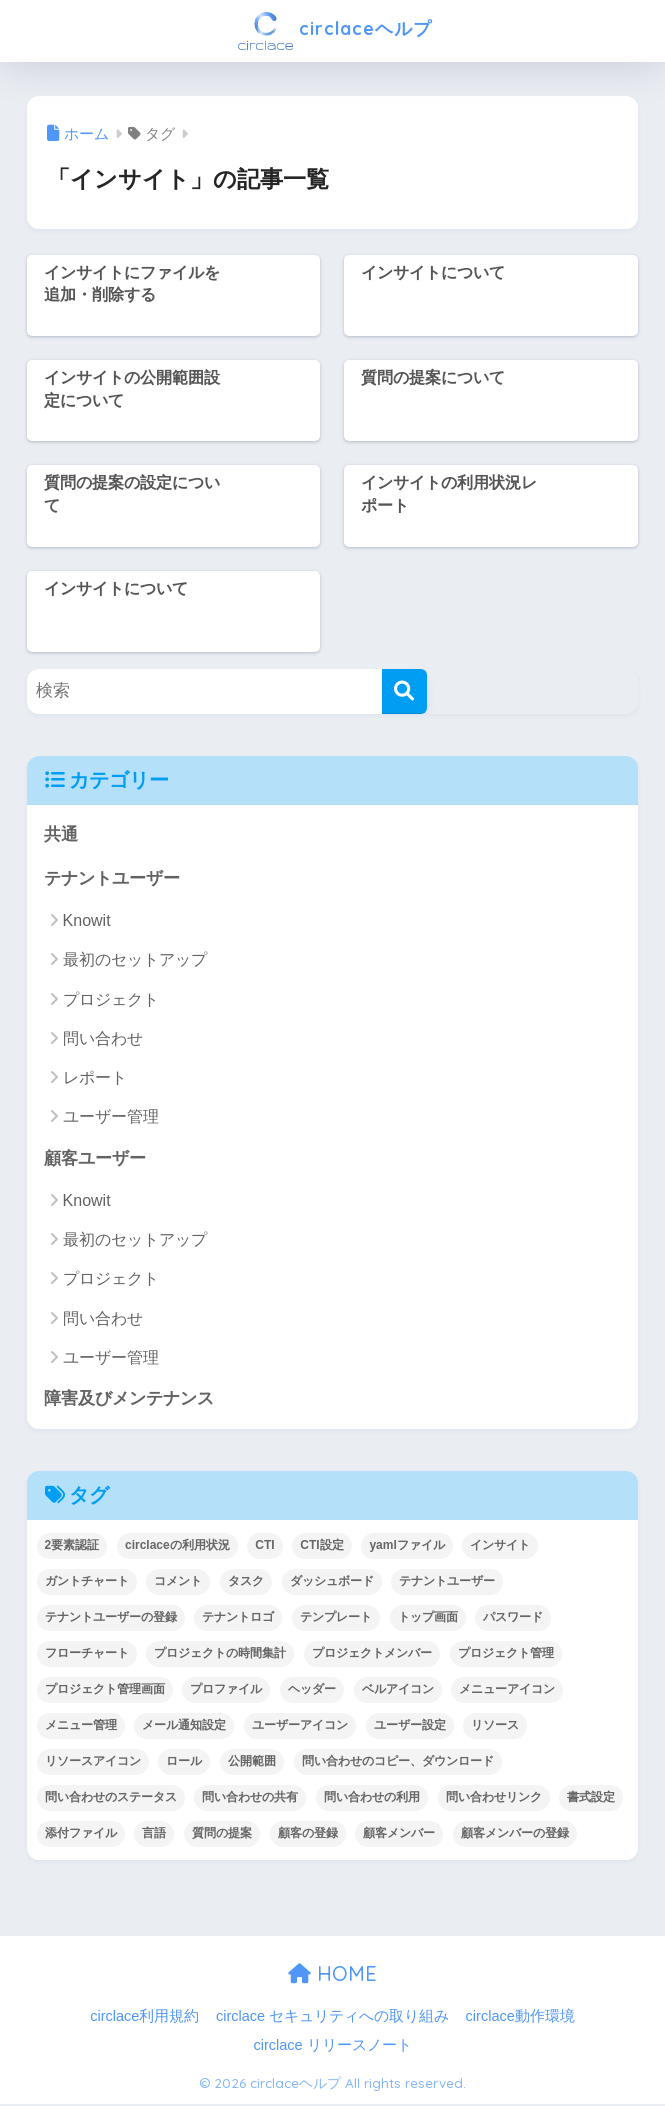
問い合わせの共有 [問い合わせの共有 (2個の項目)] (250, 1799)
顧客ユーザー (95, 1159)
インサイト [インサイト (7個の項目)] (500, 1547)
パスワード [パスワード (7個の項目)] (513, 1619)
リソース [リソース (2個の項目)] (495, 1727)
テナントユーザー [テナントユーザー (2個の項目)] (447, 1583)
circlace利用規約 (144, 2018)
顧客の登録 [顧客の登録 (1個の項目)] (308, 1835)
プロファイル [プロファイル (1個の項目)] (226, 1691)
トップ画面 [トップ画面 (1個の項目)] (428, 1619)
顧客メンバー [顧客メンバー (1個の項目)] (399, 1835)
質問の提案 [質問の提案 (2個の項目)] (222, 1835)
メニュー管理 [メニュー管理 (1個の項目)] (81, 1727)
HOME (332, 1975)
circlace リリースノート (332, 2047)
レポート (95, 1078)
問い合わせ (103, 1039)
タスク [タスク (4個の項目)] (246, 1583)
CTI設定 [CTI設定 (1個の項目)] (321, 1547)
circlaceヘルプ (335, 31)
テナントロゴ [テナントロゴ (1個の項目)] (238, 1619)
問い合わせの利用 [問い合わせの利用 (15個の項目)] (372, 1799)
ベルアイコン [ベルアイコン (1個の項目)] (398, 1691)
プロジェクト (111, 1000)
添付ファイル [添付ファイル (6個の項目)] (81, 1835)
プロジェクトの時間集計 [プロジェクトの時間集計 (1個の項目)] (220, 1655)
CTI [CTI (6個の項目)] (264, 1547)
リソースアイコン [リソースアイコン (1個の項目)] (93, 1763)
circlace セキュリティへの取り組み (332, 2018)
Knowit (87, 921)
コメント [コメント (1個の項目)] (178, 1583)
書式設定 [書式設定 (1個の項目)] (591, 1799)
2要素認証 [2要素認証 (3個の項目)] (72, 1547)
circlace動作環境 (520, 2018)
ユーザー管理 (111, 1117)
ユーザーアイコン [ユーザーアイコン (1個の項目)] (300, 1727)
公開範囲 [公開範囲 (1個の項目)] (252, 1763)
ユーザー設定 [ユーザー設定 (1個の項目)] (410, 1727)
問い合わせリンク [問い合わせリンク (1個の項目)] (494, 1799)
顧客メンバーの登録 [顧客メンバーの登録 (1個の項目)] (515, 1835)
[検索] (404, 691)
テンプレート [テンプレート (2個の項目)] (336, 1619)
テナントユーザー (112, 878)
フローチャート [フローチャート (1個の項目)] (87, 1655)
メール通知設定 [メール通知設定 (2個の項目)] (184, 1727)
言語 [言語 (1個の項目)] (154, 1835)
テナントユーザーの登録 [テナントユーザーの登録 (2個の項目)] (111, 1619)
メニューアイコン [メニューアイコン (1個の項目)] (507, 1691)
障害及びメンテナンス (129, 1400)
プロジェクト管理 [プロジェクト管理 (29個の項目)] (506, 1655)
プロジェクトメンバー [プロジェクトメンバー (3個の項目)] (372, 1655)
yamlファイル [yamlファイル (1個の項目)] (406, 1547)
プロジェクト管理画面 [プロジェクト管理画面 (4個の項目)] (105, 1691)
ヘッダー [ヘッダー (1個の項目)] (312, 1691)
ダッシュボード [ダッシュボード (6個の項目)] (332, 1583)
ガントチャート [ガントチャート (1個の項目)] (87, 1583)
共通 (61, 834)
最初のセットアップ (135, 960)
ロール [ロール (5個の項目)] (184, 1763)
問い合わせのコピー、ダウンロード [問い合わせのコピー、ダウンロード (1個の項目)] (398, 1763)
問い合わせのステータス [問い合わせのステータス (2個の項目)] (111, 1799)
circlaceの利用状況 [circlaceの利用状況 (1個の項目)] (177, 1547)
